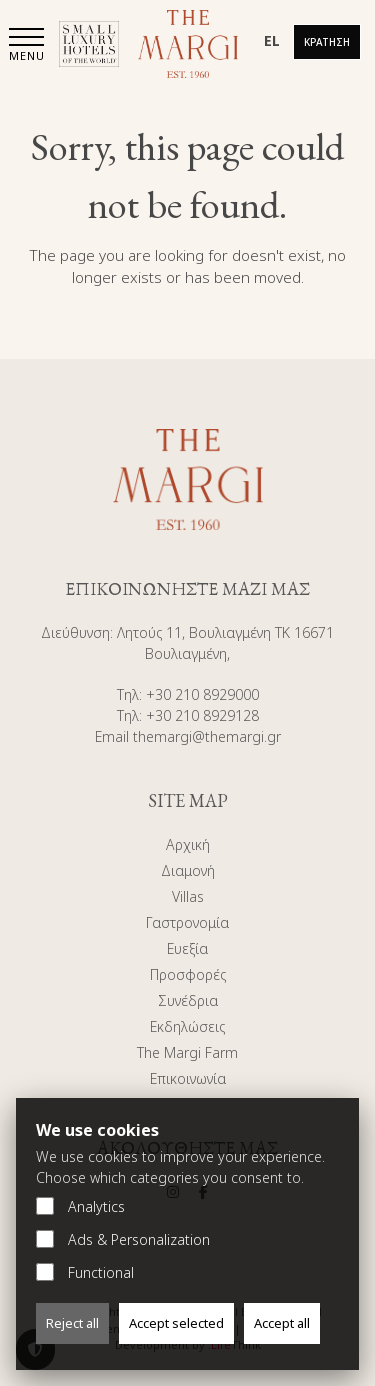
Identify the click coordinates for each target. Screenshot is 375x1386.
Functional (85, 1272)
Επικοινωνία (188, 1078)
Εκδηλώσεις (187, 1026)
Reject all (72, 1323)
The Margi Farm (187, 1052)
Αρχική (188, 844)
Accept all (282, 1323)
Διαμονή (188, 870)
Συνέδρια (188, 1000)
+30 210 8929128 (202, 715)
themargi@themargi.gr (207, 736)
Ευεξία (187, 948)
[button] (27, 46)
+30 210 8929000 (202, 694)
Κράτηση (327, 42)
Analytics (80, 1206)
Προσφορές (188, 974)
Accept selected (176, 1323)
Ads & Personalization (123, 1239)
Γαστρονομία (187, 922)
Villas (188, 896)
